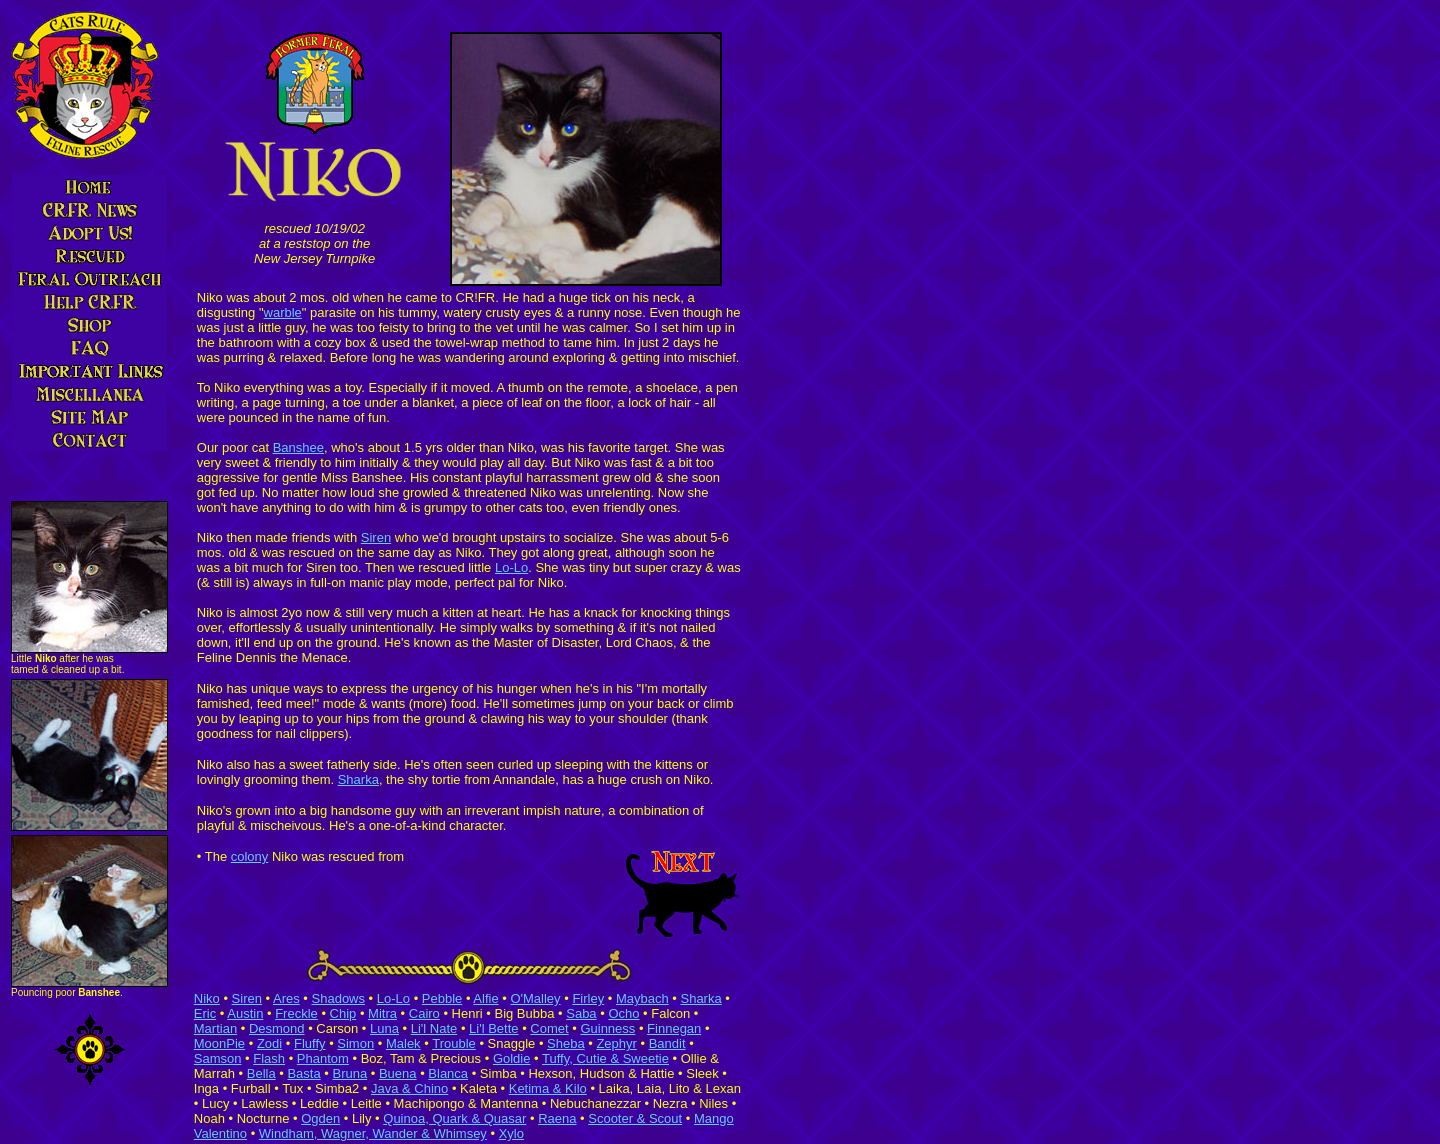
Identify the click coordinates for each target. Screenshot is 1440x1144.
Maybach (642, 998)
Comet (549, 1028)
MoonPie (219, 1043)
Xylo (511, 1133)
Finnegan (674, 1028)
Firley (588, 998)
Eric (205, 1013)
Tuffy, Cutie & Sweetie (605, 1058)
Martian (215, 1028)
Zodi (269, 1043)
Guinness (607, 1028)
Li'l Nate (434, 1028)
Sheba (566, 1043)
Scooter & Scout (635, 1118)
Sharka (358, 779)
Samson (218, 1058)
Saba (581, 1013)
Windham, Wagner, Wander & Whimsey (373, 1133)
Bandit (667, 1043)
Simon (355, 1043)
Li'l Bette (493, 1028)
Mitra (382, 1013)
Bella (261, 1073)
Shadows (338, 998)
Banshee (298, 447)
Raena (557, 1118)
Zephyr (616, 1043)
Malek (403, 1043)
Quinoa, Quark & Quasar (454, 1118)
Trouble (454, 1043)
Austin (245, 1013)
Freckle (296, 1013)
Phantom (323, 1058)
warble (283, 312)
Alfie (485, 998)
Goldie (512, 1058)
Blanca (448, 1073)
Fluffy (310, 1043)
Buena (398, 1073)
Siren (376, 537)
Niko (207, 998)
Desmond (277, 1028)
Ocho (623, 1013)
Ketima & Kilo (548, 1088)
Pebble (442, 998)
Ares (286, 998)
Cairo (424, 1013)
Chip (343, 1013)
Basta (303, 1073)
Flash (269, 1058)
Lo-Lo (511, 567)
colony (250, 856)
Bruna (349, 1073)
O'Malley (535, 998)
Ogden (320, 1118)
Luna (384, 1028)
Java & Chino (409, 1088)
